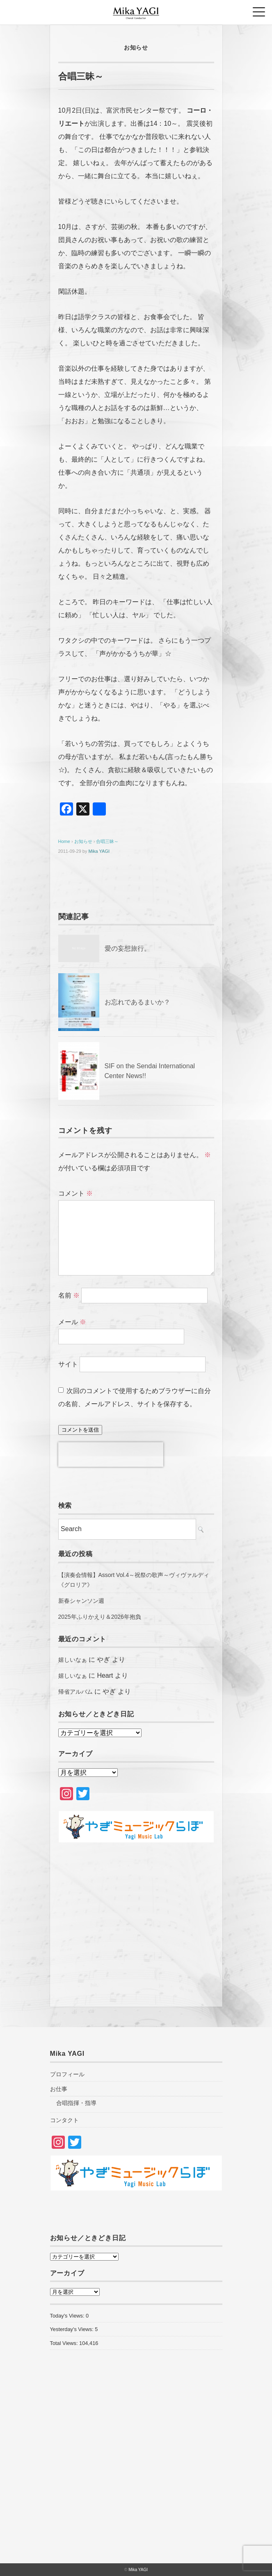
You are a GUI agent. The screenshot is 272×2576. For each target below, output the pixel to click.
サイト (68, 1364)
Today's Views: (68, 2316)
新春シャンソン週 (81, 1600)
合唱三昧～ (107, 841)
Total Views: (65, 2343)
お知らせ (136, 47)
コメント (75, 1193)
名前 (69, 1295)
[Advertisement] (136, 1920)
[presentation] (110, 1454)
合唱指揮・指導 (76, 2103)
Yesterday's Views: (72, 2329)
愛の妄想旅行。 (128, 948)
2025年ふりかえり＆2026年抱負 (99, 1616)
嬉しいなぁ (72, 1659)
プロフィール (67, 2074)
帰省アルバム (75, 1691)
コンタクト (64, 2120)
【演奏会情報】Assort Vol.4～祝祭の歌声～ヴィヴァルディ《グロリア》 (134, 1580)
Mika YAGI (99, 851)
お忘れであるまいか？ (137, 1002)
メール (72, 1322)
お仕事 (58, 2089)
